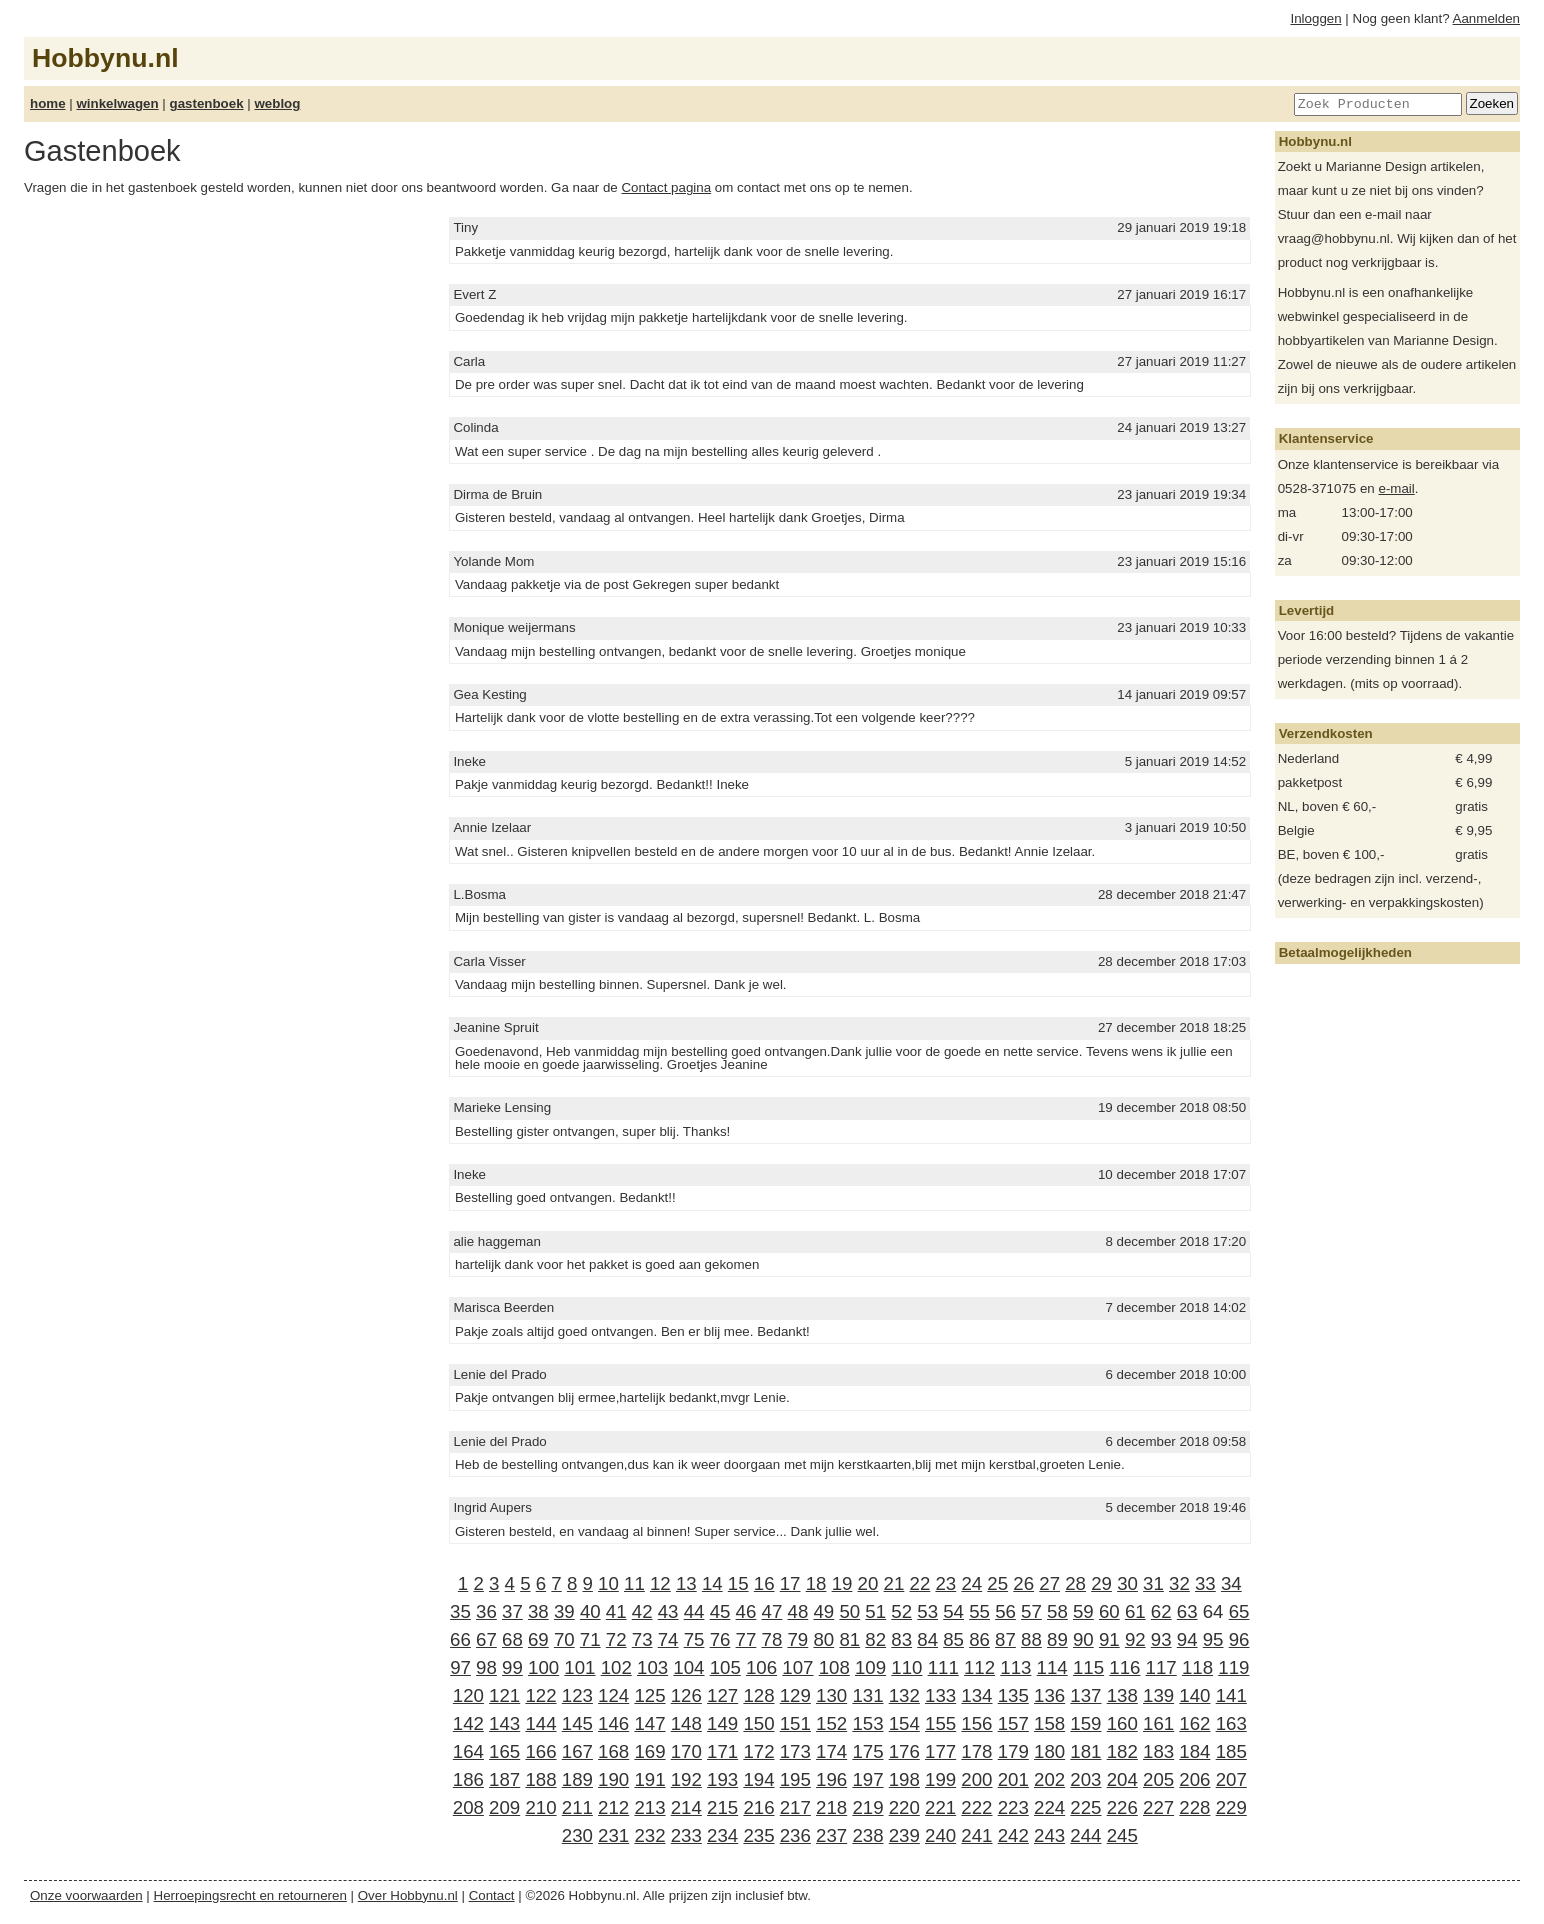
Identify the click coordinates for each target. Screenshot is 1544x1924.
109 (870, 1667)
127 (722, 1695)
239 (904, 1835)
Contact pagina (666, 187)
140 (1194, 1695)
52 (901, 1611)
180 (1049, 1751)
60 (1109, 1611)
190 (613, 1779)
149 (722, 1723)
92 (1135, 1639)
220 (904, 1807)
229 (1231, 1807)
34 (1231, 1583)
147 (649, 1723)
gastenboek (207, 103)
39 (564, 1611)
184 (1194, 1751)
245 (1122, 1835)
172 (758, 1751)
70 (564, 1639)
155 (940, 1723)
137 (1085, 1695)
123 (577, 1695)
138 (1122, 1695)
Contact (492, 1895)
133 (940, 1695)
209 (504, 1807)
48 (798, 1611)
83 (901, 1639)
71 (590, 1639)
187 (504, 1779)
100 (543, 1667)
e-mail (1396, 488)
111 (943, 1667)
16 (764, 1583)
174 (831, 1751)
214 (686, 1807)
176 (904, 1751)
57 (1031, 1611)
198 (904, 1779)
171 (722, 1751)
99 (512, 1667)
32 (1179, 1583)
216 (758, 1807)
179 (1013, 1751)
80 (823, 1639)
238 (867, 1835)
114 (1052, 1667)
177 (940, 1751)
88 (1031, 1639)
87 (1005, 1639)
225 (1085, 1807)
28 (1075, 1583)
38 (538, 1611)
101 (579, 1667)
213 (649, 1807)
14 (712, 1583)
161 (1158, 1723)
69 (538, 1639)
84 (927, 1639)
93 (1161, 1639)
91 (1109, 1639)
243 (1049, 1835)
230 (577, 1835)
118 (1197, 1667)
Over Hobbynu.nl (408, 1895)
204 (1122, 1779)
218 (831, 1807)
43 (668, 1611)
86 (979, 1639)
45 (720, 1611)
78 (772, 1639)
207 (1231, 1779)
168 (613, 1751)
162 (1194, 1723)
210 (540, 1807)
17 (790, 1583)
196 (831, 1779)
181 (1085, 1751)
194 (758, 1779)
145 (577, 1723)
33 (1205, 1583)
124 (613, 1695)
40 (590, 1611)
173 (795, 1751)
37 (512, 1611)
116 (1124, 1667)
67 (486, 1639)
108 (834, 1667)
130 (831, 1695)
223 (1013, 1807)
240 (940, 1835)
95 (1213, 1639)
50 (849, 1611)
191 (649, 1779)
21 (894, 1583)
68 (512, 1639)
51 (875, 1611)
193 (722, 1779)
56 (1005, 1611)
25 (997, 1583)
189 (577, 1779)
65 (1239, 1611)
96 (1239, 1639)
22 (920, 1583)
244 (1085, 1835)
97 (460, 1667)
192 (686, 1779)
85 (953, 1639)
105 (725, 1667)
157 (1013, 1723)
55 (979, 1611)
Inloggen (1316, 18)
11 (634, 1583)
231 (613, 1835)
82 (875, 1639)
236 (795, 1835)
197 (867, 1779)
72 (616, 1639)
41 (616, 1611)
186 (468, 1779)
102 (616, 1667)
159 (1085, 1723)
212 (613, 1807)
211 (577, 1807)
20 (868, 1583)
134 (976, 1695)
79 (797, 1639)
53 (927, 1611)
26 (1023, 1583)
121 (504, 1695)
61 (1135, 1611)
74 (668, 1639)
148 (686, 1723)
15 (738, 1583)
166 (540, 1751)
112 (979, 1667)
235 (758, 1835)
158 (1049, 1723)
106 (761, 1667)
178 (976, 1751)
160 (1122, 1723)
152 (831, 1723)
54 (953, 1611)
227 (1158, 1807)
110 (906, 1667)
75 (694, 1639)
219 (867, 1807)
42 (642, 1611)
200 (976, 1779)
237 (831, 1835)
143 (504, 1723)
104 (688, 1667)
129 (795, 1695)
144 (540, 1723)
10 (608, 1583)
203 (1085, 1779)
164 (468, 1751)
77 (746, 1639)
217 (795, 1807)
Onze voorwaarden (86, 1895)
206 (1194, 1779)
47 (772, 1611)
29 (1101, 1583)
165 (504, 1751)
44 (694, 1611)
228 (1194, 1807)
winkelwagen (117, 103)
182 (1122, 1751)
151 (795, 1723)
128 (758, 1695)
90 (1083, 1639)
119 (1233, 1667)
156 (976, 1723)
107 (797, 1667)
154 (904, 1723)
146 (613, 1723)
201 (1013, 1779)
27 (1049, 1583)
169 (649, 1751)
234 (722, 1835)
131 (867, 1695)
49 (823, 1611)
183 (1158, 1751)
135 (1013, 1695)
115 (1088, 1667)
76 (720, 1639)
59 (1083, 1611)
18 (816, 1583)
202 (1049, 1779)
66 (460, 1639)
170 (686, 1751)
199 (940, 1779)
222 (976, 1807)
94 (1187, 1639)
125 (649, 1695)
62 (1161, 1611)
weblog (277, 103)
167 (577, 1751)
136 (1049, 1695)
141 (1231, 1695)
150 (758, 1723)
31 (1153, 1583)
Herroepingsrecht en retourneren (250, 1895)
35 (460, 1611)
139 (1158, 1695)
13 (686, 1583)
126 (686, 1695)
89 (1057, 1639)
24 (971, 1583)
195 (795, 1779)
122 (540, 1695)
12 (660, 1583)
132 (904, 1695)
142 (468, 1723)
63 (1187, 1611)
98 (486, 1667)
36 (486, 1611)
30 (1127, 1583)
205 (1158, 1779)
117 (1161, 1667)
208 (468, 1807)
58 (1057, 1611)
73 (642, 1639)
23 (945, 1583)
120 (468, 1695)
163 (1231, 1723)
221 (940, 1807)
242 (1013, 1835)
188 (540, 1779)
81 (849, 1639)
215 (722, 1807)
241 (976, 1835)
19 (842, 1583)
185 (1231, 1751)
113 (1015, 1667)
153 (867, 1723)
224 (1049, 1807)
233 (686, 1835)
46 (746, 1611)
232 (649, 1835)
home (48, 103)
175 (867, 1751)
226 (1122, 1807)
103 (652, 1667)
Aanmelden (1486, 18)
